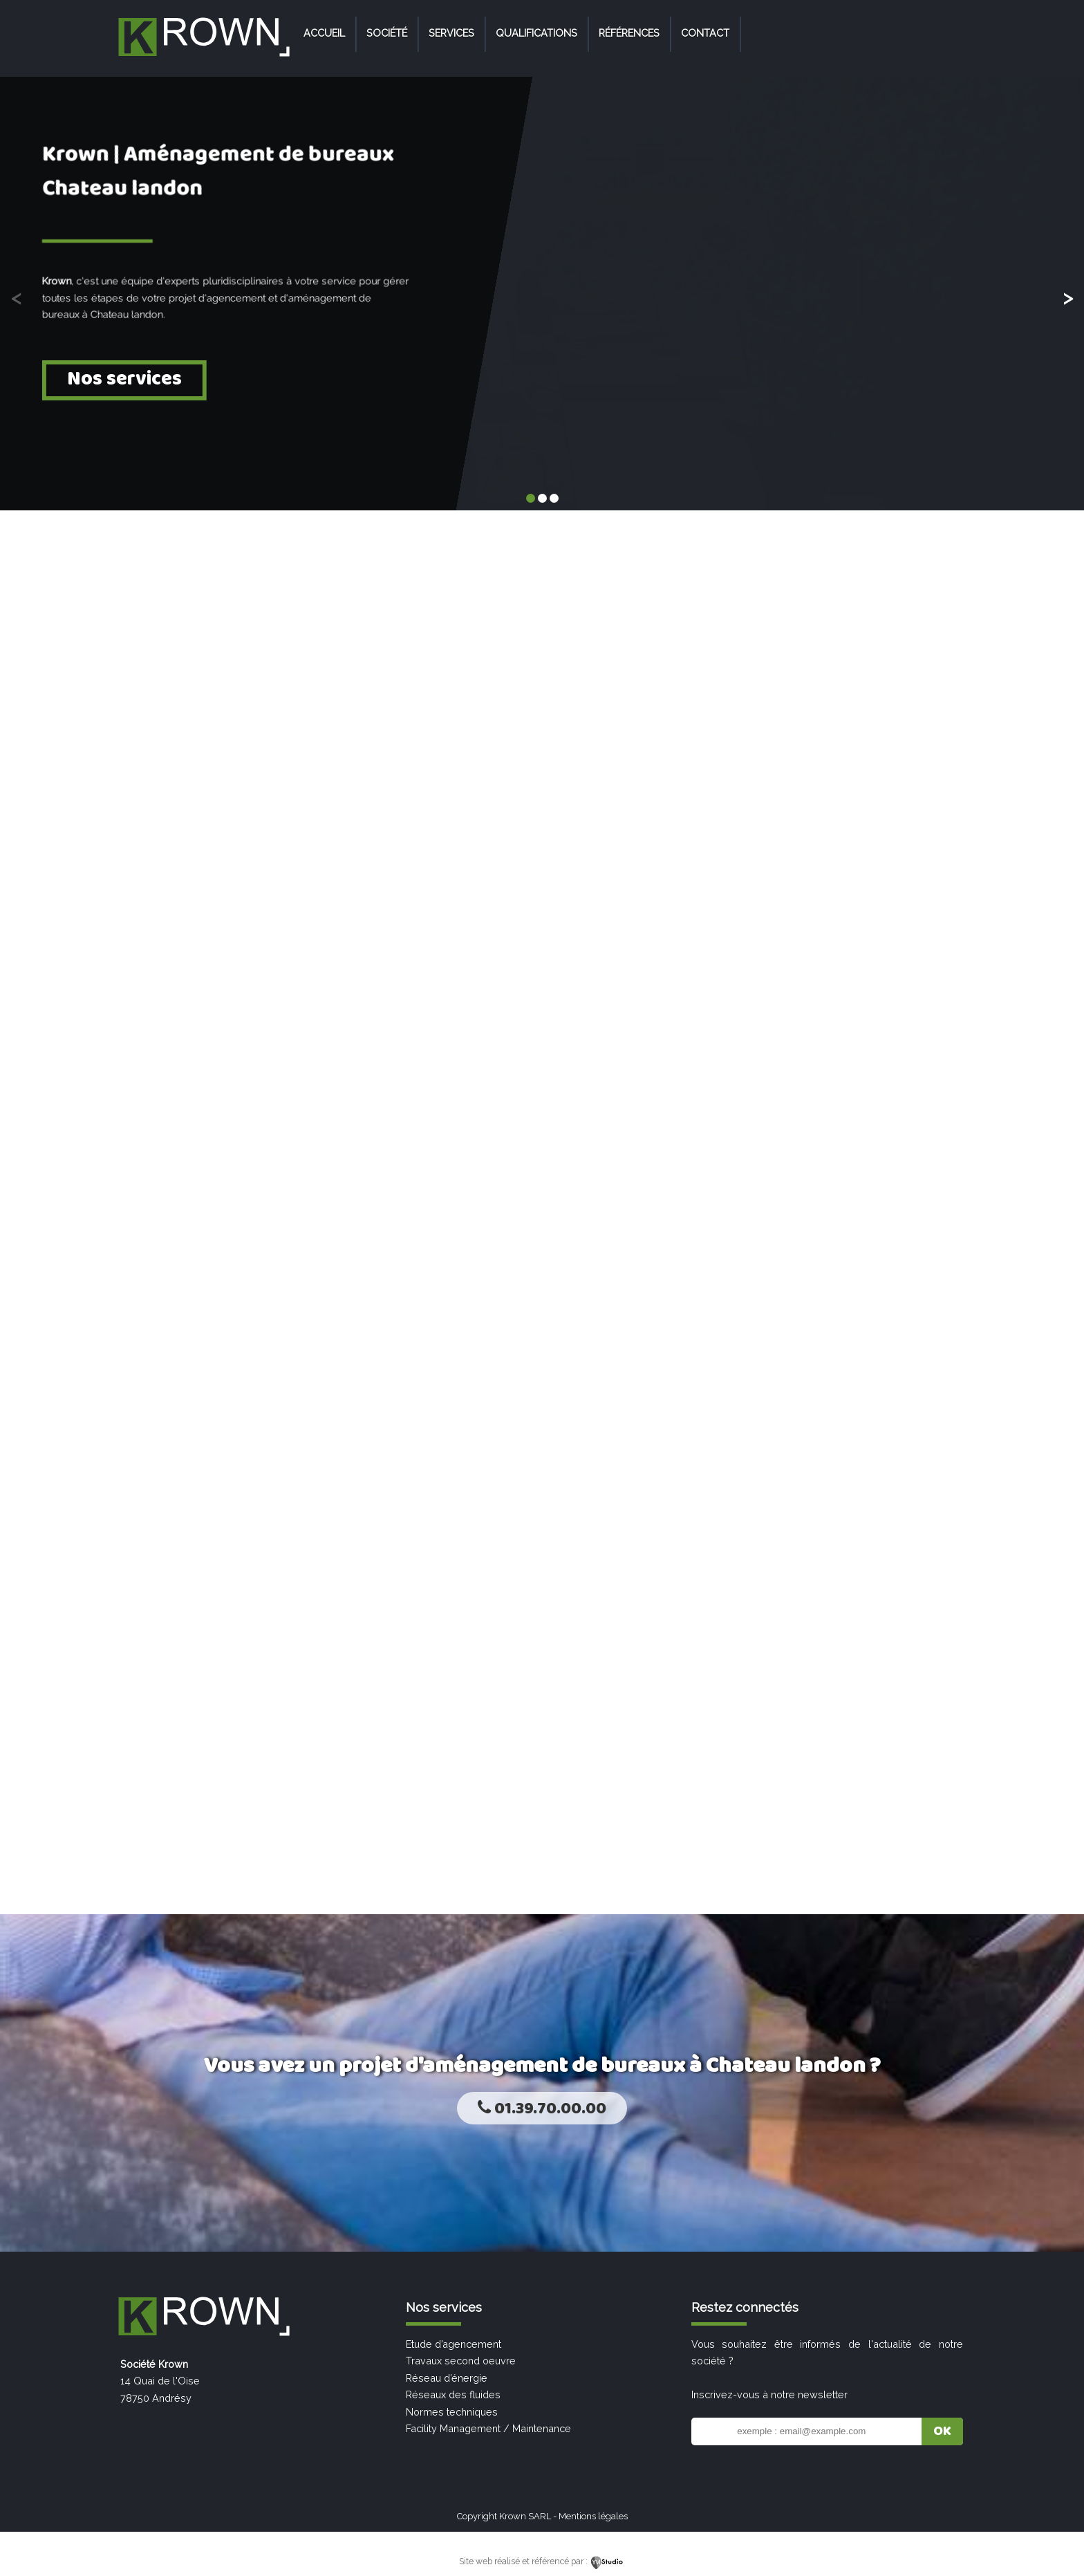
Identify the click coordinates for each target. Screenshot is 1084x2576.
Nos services (124, 379)
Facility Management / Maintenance (488, 2428)
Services (451, 33)
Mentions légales (593, 2516)
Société (386, 33)
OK (942, 2431)
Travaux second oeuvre (461, 2360)
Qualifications (536, 33)
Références (629, 33)
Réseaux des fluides (453, 2394)
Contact (705, 33)
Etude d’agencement (453, 2344)
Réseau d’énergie (446, 2378)
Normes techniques (452, 2412)
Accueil (324, 33)
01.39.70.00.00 (542, 2108)
